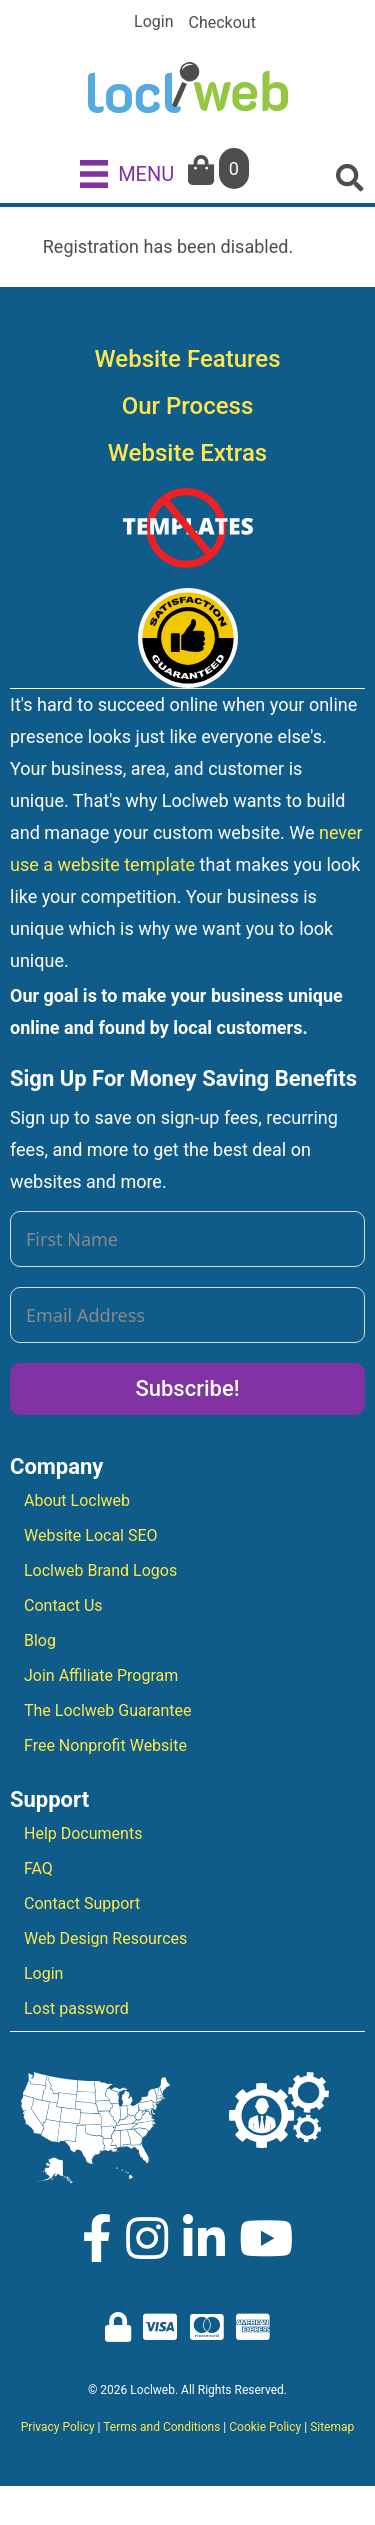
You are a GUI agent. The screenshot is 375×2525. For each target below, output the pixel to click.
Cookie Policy (265, 2427)
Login (153, 22)
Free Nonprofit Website (105, 1745)
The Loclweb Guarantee (108, 1710)
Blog (40, 1640)
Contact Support (82, 1903)
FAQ (38, 1868)
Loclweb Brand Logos (100, 1570)
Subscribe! (187, 1388)
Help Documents (83, 1833)
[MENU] (127, 173)
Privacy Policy (58, 2427)
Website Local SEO (91, 1535)
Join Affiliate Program (101, 1675)
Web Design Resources (105, 1938)
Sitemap (332, 2427)
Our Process (188, 406)
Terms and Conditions (161, 2427)
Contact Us (63, 1605)
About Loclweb (77, 1500)
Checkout (222, 23)
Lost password (76, 2008)
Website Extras (187, 453)
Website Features (188, 359)
